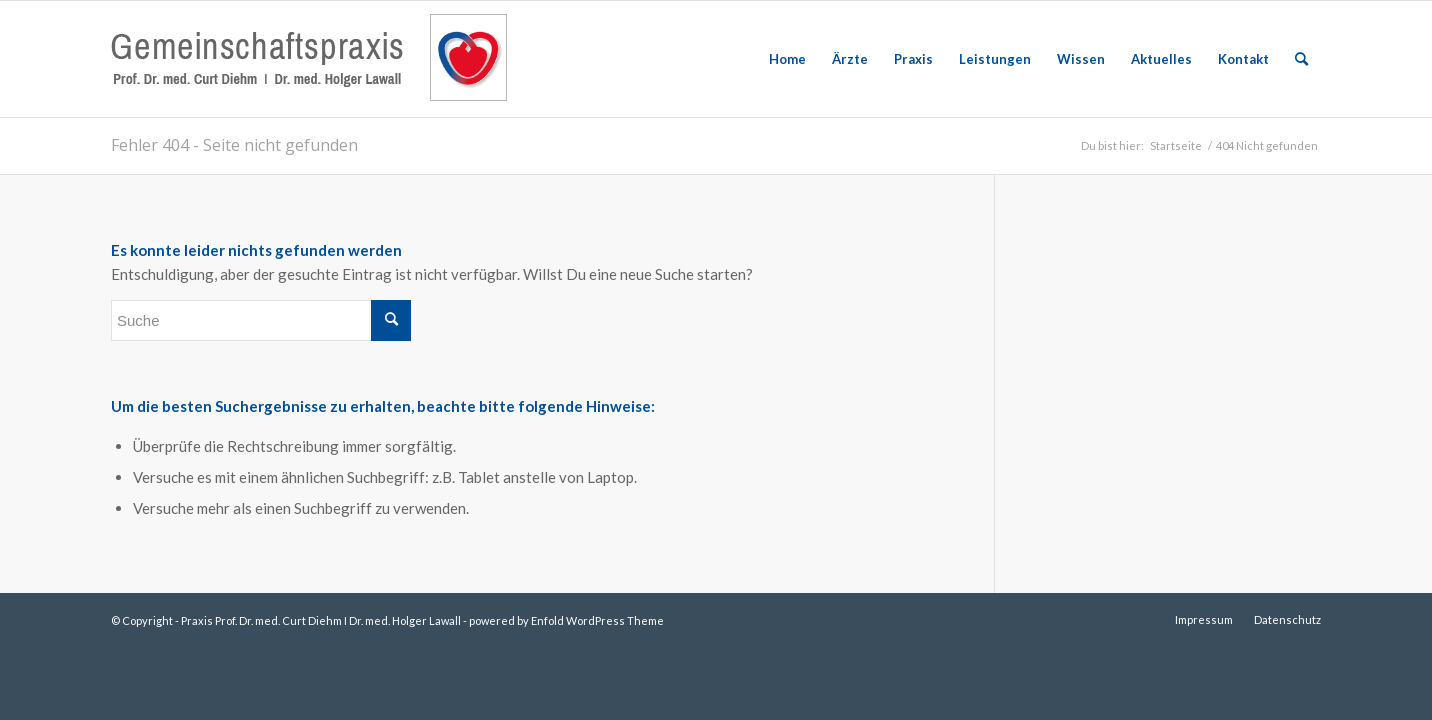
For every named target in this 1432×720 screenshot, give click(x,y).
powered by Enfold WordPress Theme (566, 620)
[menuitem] (787, 59)
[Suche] (1301, 59)
